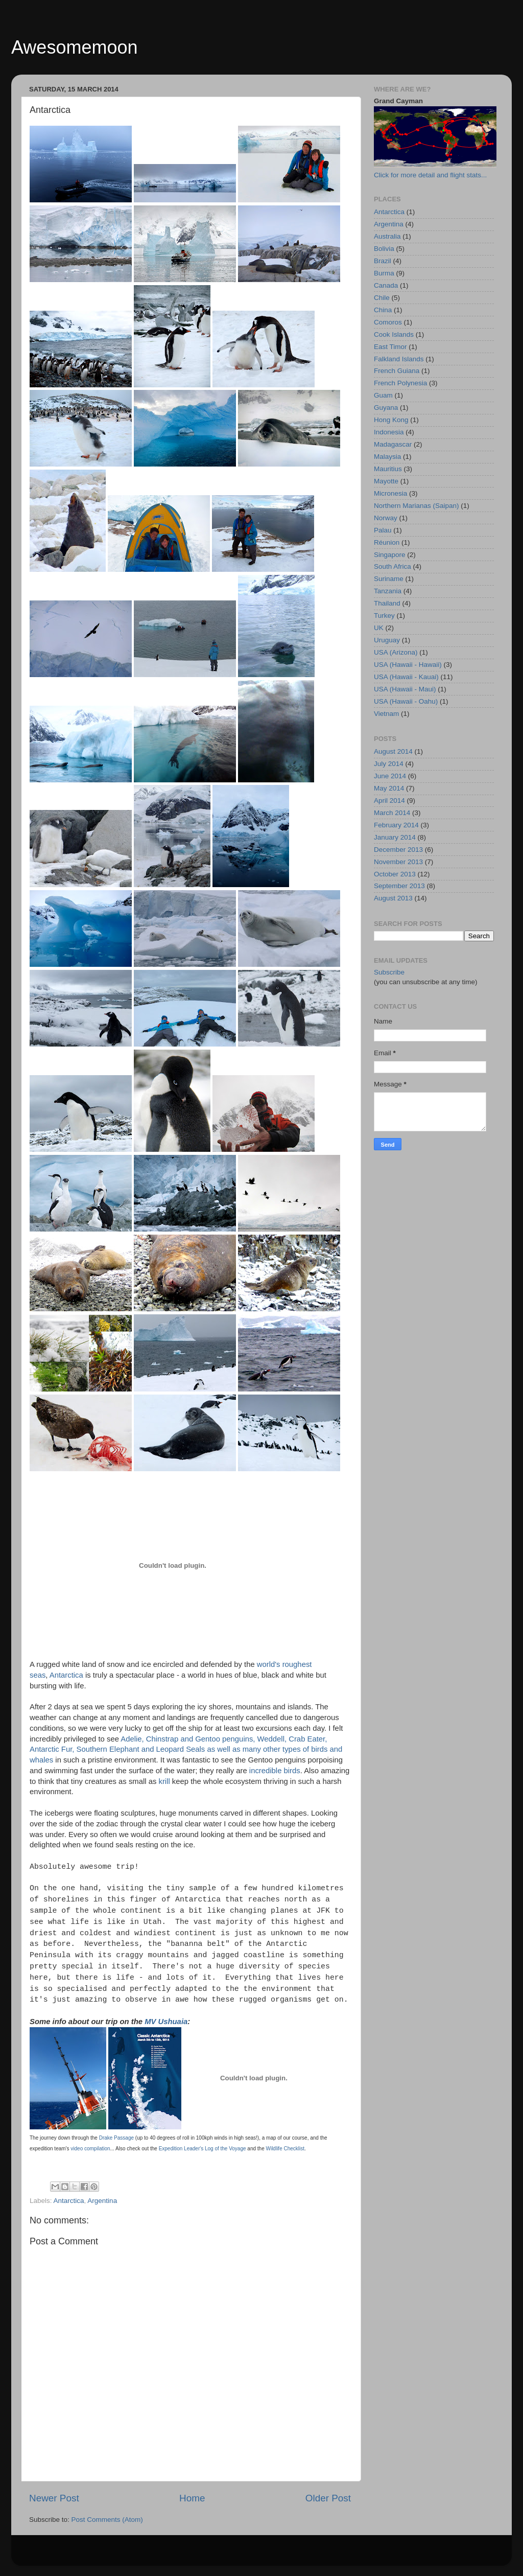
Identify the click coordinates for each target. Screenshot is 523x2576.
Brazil (382, 261)
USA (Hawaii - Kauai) (406, 677)
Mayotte (386, 481)
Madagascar (393, 444)
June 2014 (390, 776)
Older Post (328, 2498)
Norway (385, 518)
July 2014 (388, 764)
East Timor (390, 347)
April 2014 (389, 800)
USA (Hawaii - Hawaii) (408, 664)
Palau (383, 530)
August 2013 (393, 898)
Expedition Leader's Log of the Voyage (202, 2148)
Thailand (387, 603)
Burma (384, 273)
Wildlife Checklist (285, 2148)
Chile (382, 297)
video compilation (90, 2148)
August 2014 (393, 751)
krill (164, 1781)
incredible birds (274, 1771)
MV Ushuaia (166, 2021)
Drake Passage (116, 2138)
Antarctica (66, 1675)
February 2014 (396, 825)
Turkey (384, 615)
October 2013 (395, 874)
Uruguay (387, 640)
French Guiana (396, 371)
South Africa (392, 566)
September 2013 (399, 886)
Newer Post (54, 2498)
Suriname (388, 579)
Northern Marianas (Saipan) (416, 505)
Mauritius (388, 469)
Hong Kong (391, 420)
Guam (383, 395)
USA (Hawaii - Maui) (405, 689)
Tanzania (387, 591)
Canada (386, 285)
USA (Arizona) (396, 652)
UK (379, 628)
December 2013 (398, 849)
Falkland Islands (399, 359)
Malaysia (387, 456)
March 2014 (392, 813)
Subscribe (389, 972)
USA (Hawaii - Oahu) (406, 701)
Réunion (386, 542)
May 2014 (389, 788)
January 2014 (395, 837)
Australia (387, 236)
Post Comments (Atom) (107, 2519)
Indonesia (389, 432)
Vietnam (386, 713)
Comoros (388, 322)
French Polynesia (400, 383)
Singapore (390, 555)
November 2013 (398, 862)
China (383, 310)
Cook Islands (394, 334)
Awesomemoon (74, 47)
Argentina (102, 2200)
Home (192, 2498)
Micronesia (390, 493)
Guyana (386, 407)
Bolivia (384, 248)
